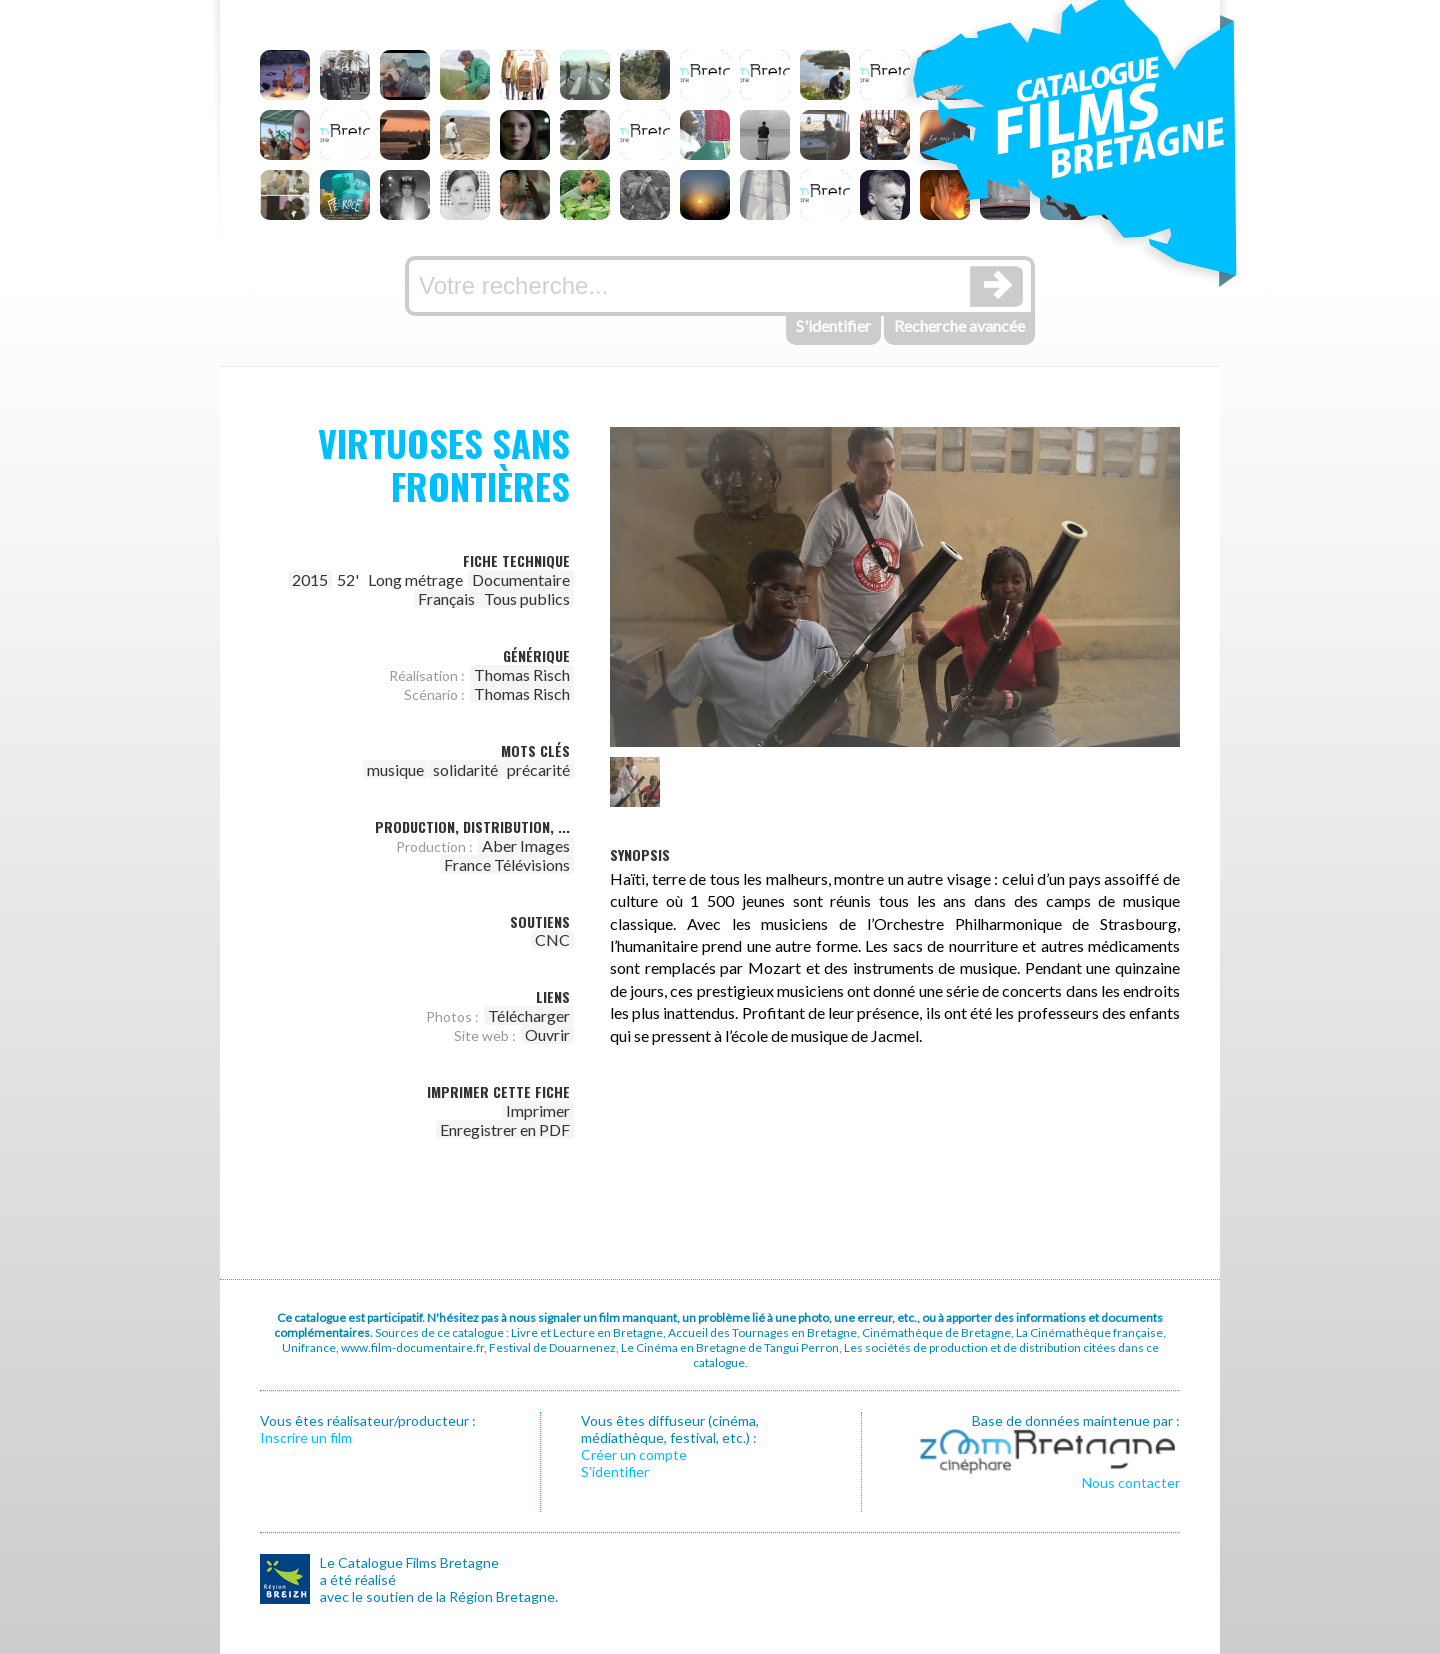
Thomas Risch (522, 674)
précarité (538, 769)
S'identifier (833, 325)
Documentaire (521, 579)
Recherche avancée (959, 325)
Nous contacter (1131, 1482)
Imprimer (538, 1110)
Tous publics (527, 598)
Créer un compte (634, 1454)
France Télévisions (507, 864)
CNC (552, 939)
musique (395, 769)
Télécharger (529, 1015)
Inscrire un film (306, 1437)
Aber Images (526, 845)
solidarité (465, 769)
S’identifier (615, 1471)
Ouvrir (547, 1034)
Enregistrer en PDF (505, 1129)
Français (446, 598)
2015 (310, 579)
